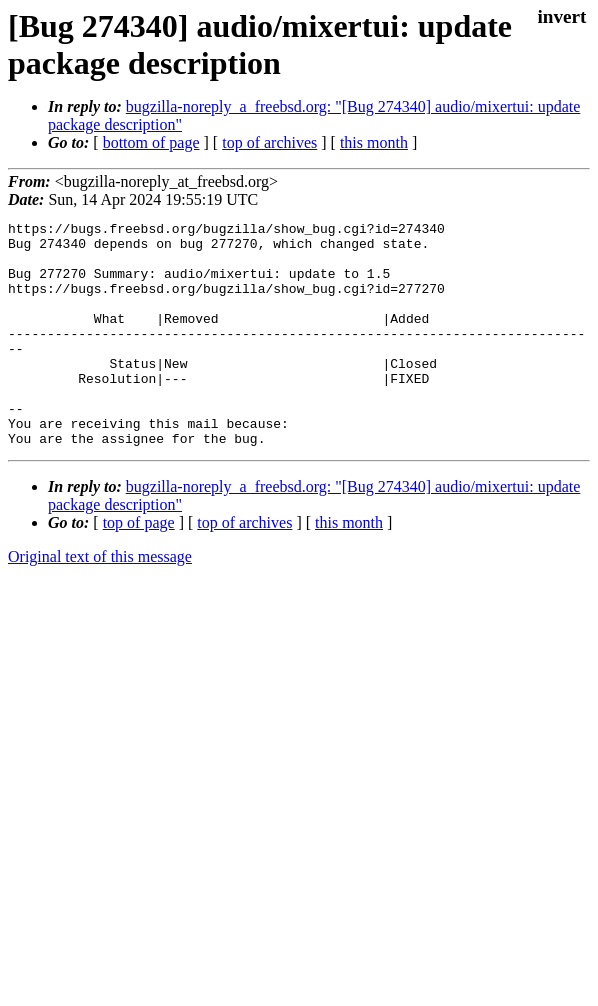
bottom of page (151, 142)
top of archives (269, 142)
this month (374, 142)
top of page (139, 567)
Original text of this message (100, 601)
